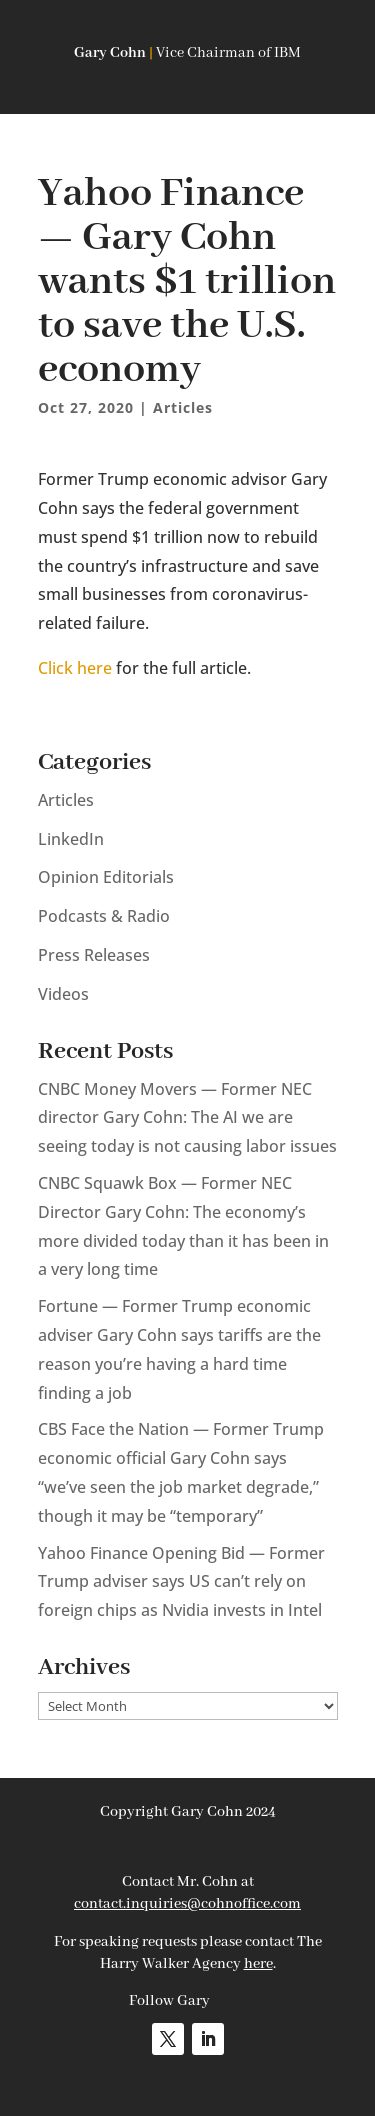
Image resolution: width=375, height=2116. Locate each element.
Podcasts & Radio (104, 916)
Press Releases (94, 955)
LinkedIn (71, 839)
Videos (63, 994)
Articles (183, 407)
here (258, 1964)
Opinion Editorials (106, 877)
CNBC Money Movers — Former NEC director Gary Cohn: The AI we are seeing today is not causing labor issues (187, 1118)
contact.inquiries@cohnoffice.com (187, 1904)
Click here (75, 668)
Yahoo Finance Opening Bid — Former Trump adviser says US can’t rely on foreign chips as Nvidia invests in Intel (181, 1582)
